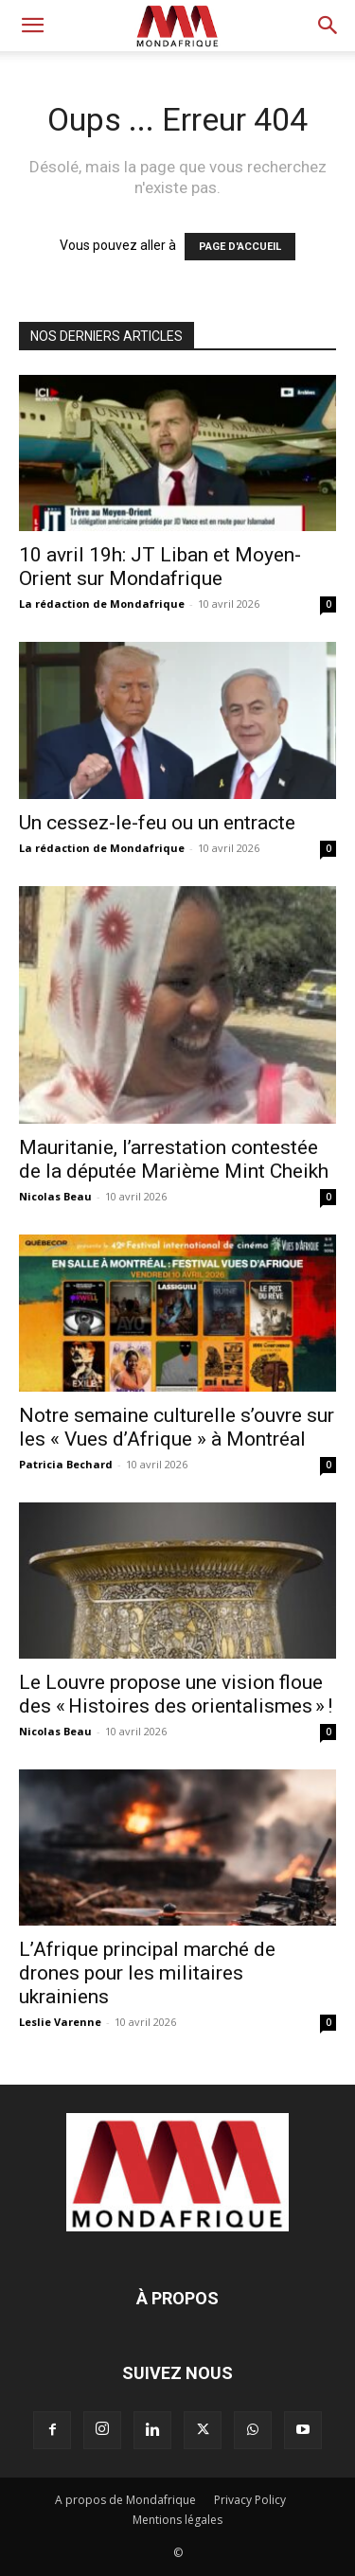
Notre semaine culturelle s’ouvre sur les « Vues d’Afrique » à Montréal (176, 1427)
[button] (32, 25)
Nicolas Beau (55, 1196)
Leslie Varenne (60, 2022)
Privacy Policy (250, 2500)
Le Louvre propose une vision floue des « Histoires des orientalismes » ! (175, 1694)
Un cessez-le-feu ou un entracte (157, 822)
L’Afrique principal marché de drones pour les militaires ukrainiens (147, 1973)
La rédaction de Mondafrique (102, 603)
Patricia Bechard (66, 1464)
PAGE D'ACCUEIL (240, 246)
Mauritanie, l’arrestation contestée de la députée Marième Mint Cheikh (173, 1159)
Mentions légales (177, 2520)
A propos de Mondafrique (125, 2500)
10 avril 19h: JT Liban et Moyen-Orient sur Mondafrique (160, 566)
